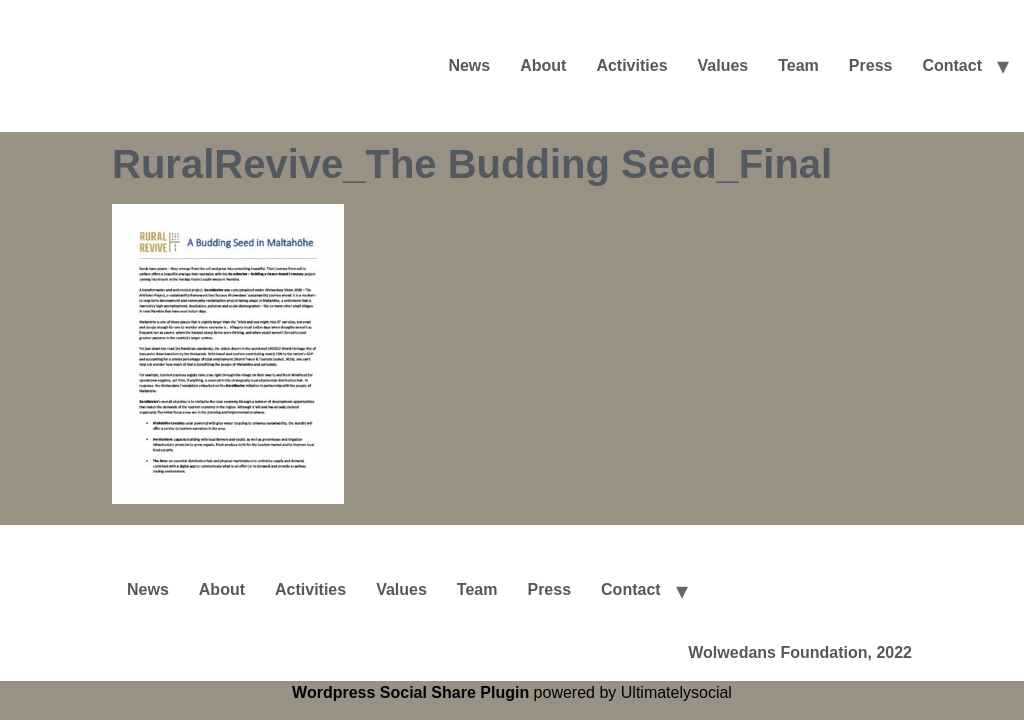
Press (871, 65)
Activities (631, 65)
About (543, 65)
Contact (952, 65)
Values (723, 65)
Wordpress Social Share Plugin (413, 692)
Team (798, 65)
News (469, 65)
